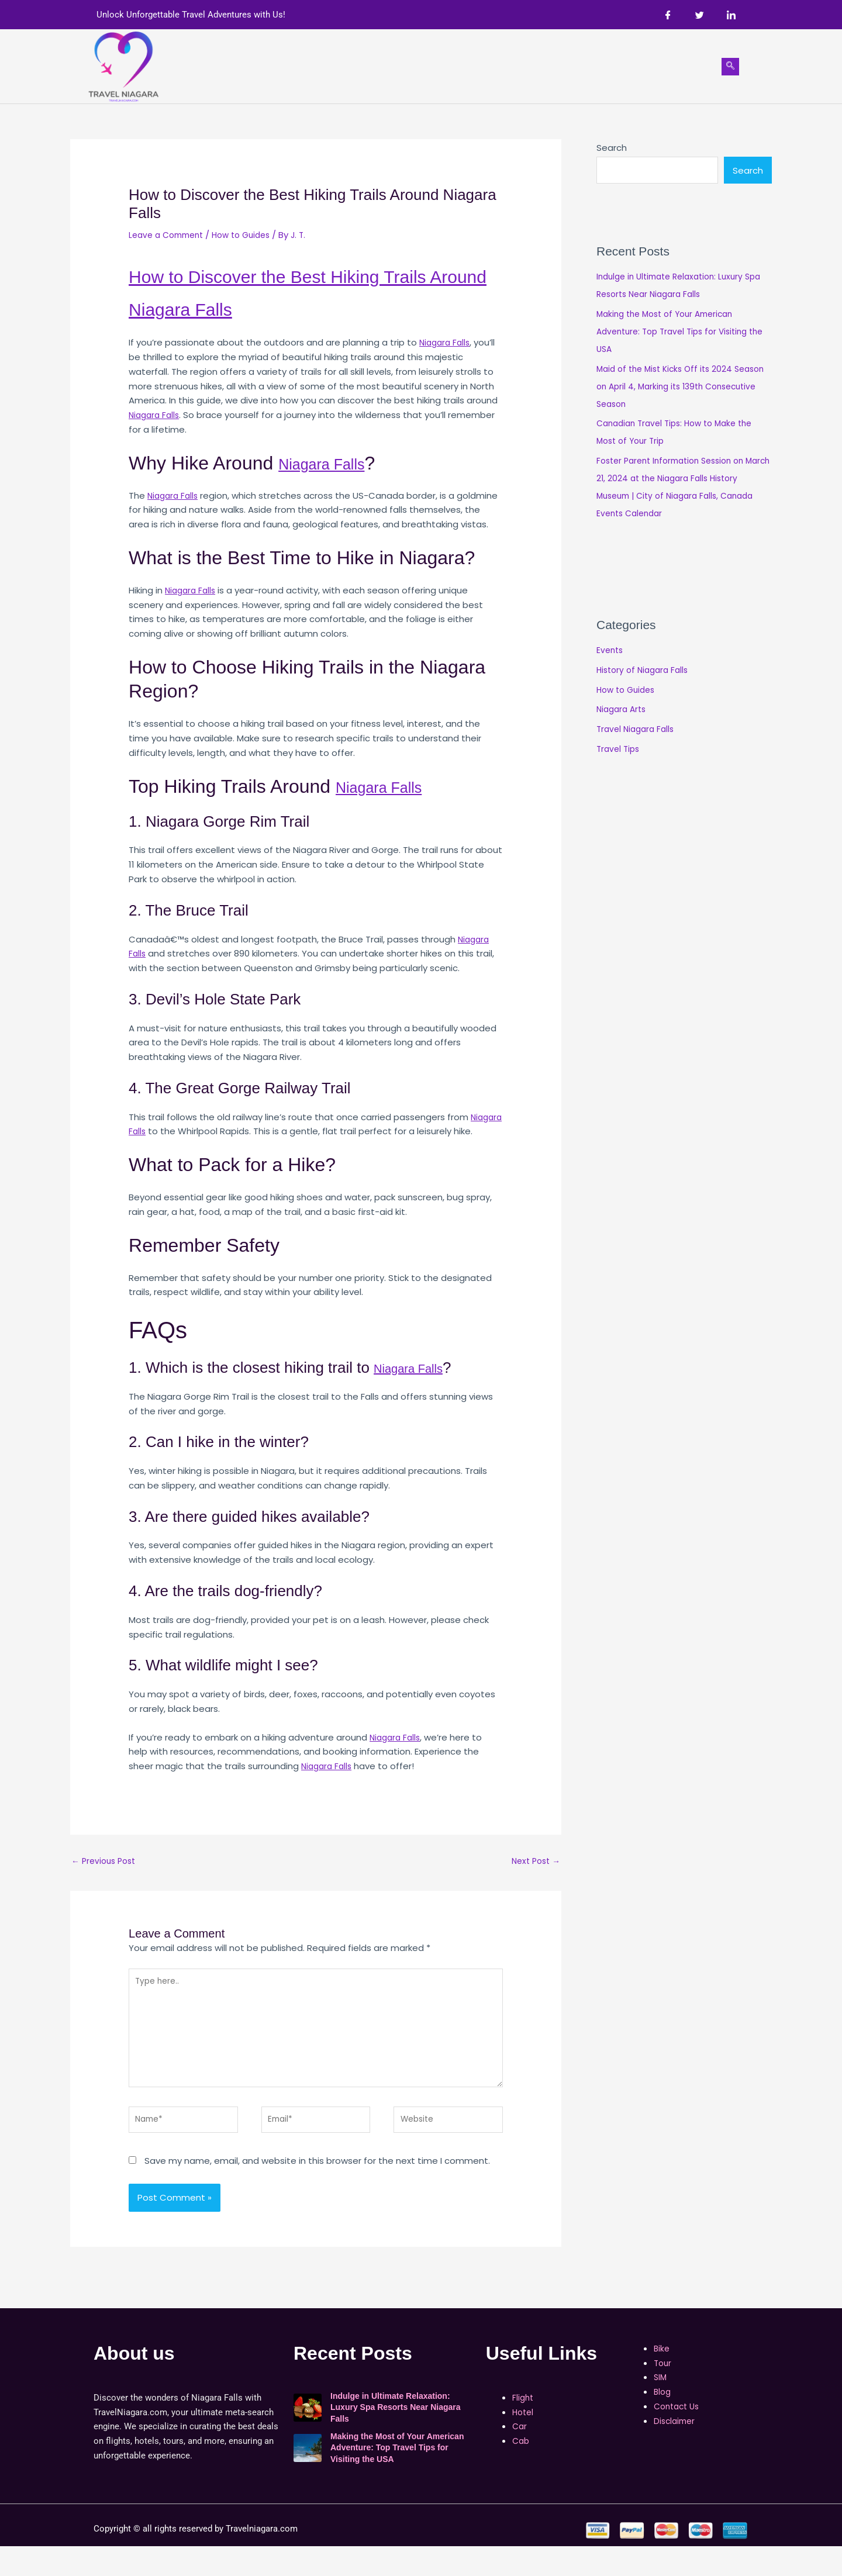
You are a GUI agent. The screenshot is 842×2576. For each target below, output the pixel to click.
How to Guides (251, 235)
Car (374, 66)
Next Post (533, 1877)
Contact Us (661, 66)
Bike (442, 66)
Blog (605, 66)
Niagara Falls (341, 307)
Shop (556, 66)
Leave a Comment (169, 235)
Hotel (338, 66)
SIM (514, 66)
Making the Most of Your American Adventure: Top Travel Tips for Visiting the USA (678, 333)
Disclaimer (676, 2450)
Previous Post (106, 1877)
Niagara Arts (623, 711)
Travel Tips (619, 750)
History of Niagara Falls (645, 671)
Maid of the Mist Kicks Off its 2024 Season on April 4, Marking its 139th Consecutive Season (671, 388)
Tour (478, 66)
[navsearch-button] (730, 66)
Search (611, 147)
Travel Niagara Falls (637, 730)
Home (255, 66)
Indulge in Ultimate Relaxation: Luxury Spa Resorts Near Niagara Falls (395, 2437)
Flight (297, 66)
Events (610, 651)
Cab (407, 66)
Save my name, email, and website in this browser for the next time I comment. (317, 2190)
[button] (557, 66)
